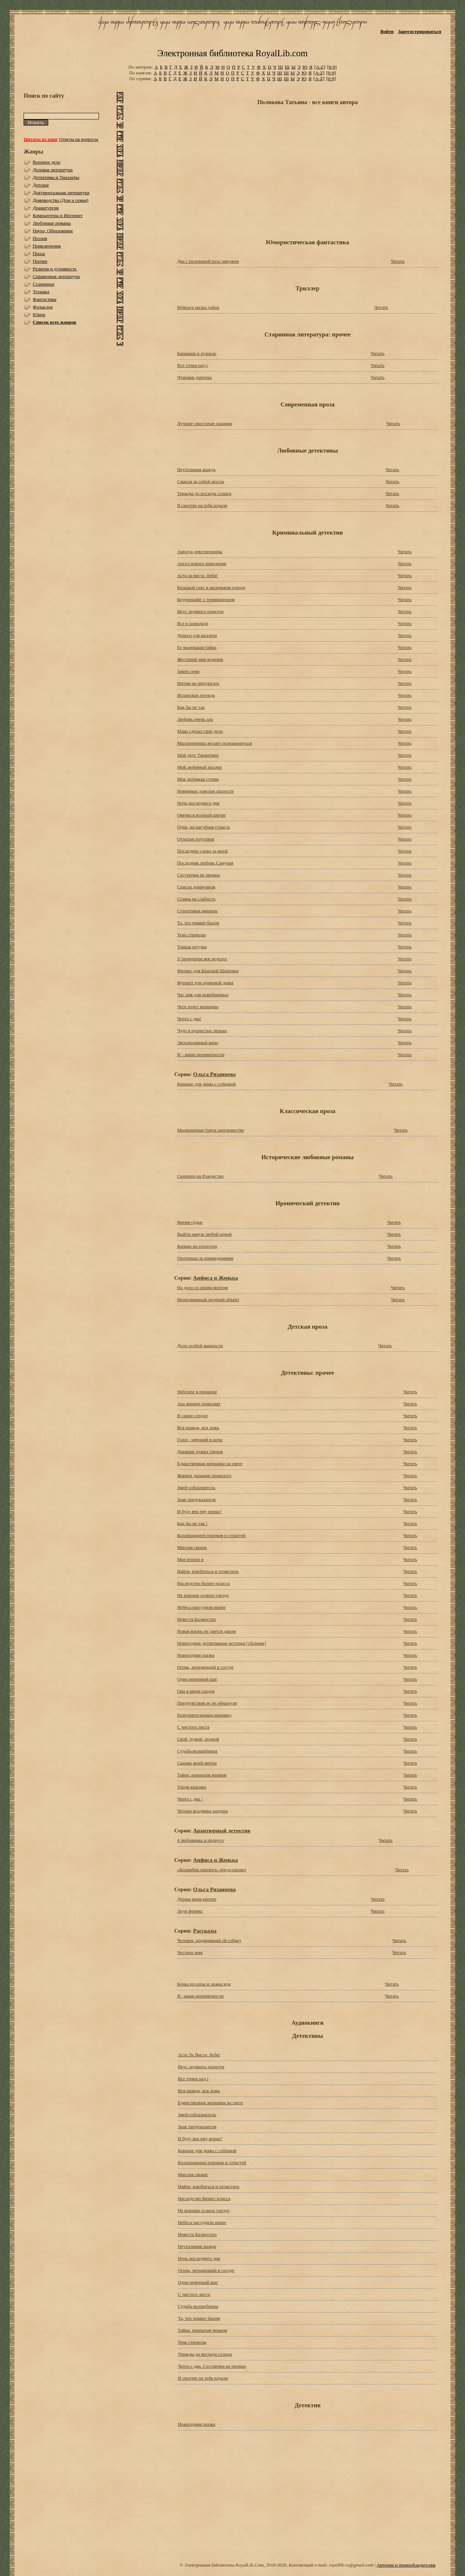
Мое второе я (190, 1559)
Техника (41, 291)
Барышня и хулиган (196, 353)
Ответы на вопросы (78, 139)
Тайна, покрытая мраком (201, 1775)
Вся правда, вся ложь (198, 1427)
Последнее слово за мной (202, 851)
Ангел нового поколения (201, 563)
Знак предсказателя (196, 1499)
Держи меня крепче (197, 1899)
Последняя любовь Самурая (205, 863)
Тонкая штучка (192, 946)
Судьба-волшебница (197, 1751)
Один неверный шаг (197, 1679)
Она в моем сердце (196, 1691)
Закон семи (188, 671)
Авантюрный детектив (221, 1830)
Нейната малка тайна (198, 307)
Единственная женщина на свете (209, 1463)
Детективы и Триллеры (56, 177)
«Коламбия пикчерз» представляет (211, 1869)
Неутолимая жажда (196, 469)
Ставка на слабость (196, 898)
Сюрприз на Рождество (200, 1176)
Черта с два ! (189, 1799)
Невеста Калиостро (196, 1619)
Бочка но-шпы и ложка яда (203, 1984)
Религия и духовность (55, 268)
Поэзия (40, 238)
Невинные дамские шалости (205, 791)
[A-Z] (319, 67)
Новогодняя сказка (195, 1655)
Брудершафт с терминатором (206, 599)
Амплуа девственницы (199, 551)
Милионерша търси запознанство (210, 1130)
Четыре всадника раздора (202, 1811)
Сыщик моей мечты (197, 1763)
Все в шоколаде (192, 623)
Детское (41, 185)
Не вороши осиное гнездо (203, 1595)
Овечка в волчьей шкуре (201, 815)
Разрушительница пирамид (204, 1715)
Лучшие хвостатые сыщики (204, 423)
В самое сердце (192, 1415)
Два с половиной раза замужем (208, 261)
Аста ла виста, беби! (197, 575)
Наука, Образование (53, 230)
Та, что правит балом (198, 922)
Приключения (47, 246)
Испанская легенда (196, 695)
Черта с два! (189, 1018)
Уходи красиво (191, 1787)
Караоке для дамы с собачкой (206, 1084)
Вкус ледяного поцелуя (200, 611)
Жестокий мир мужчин (200, 659)
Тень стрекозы (191, 934)
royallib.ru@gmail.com (351, 2565)
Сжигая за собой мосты (200, 481)
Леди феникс (190, 1911)
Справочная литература (56, 276)
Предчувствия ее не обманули (207, 1703)
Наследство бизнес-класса (203, 1583)
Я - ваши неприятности (200, 1996)
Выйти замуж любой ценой (204, 1234)
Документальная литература (61, 192)
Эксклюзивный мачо (197, 1042)
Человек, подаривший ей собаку (209, 1940)
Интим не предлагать (198, 683)
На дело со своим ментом (202, 1287)
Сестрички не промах (198, 875)
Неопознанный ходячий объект (208, 1299)
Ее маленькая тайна (197, 647)
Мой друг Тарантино (198, 755)
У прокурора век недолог (202, 958)
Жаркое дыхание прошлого (204, 1475)
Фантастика (44, 299)
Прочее (40, 261)
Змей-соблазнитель (196, 1487)
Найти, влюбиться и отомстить (208, 1571)
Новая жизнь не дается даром (206, 1631)
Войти (387, 31)
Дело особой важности (200, 1345)
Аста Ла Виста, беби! (199, 2054)
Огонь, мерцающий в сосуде (205, 1667)
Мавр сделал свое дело (200, 731)
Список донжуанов (196, 887)
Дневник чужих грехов (200, 1451)
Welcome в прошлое (197, 1391)
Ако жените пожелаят (199, 1403)
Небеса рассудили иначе (201, 1607)
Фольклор (43, 307)
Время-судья (189, 1222)
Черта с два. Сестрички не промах (212, 2366)
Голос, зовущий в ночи (199, 1439)
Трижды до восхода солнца (204, 493)
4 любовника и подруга (200, 1840)
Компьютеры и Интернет (58, 215)
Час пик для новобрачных (203, 994)
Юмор (39, 314)
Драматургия (46, 207)
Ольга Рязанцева (214, 1074)
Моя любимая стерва (198, 779)
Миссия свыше (192, 1547)
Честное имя (189, 1952)
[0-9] (332, 67)
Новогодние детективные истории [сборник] (221, 1643)
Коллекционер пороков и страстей (211, 1535)
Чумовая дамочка (194, 377)
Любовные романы (52, 223)
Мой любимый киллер (199, 767)
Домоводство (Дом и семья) (60, 200)
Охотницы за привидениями (205, 1258)
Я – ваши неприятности (201, 1054)
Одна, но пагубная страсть (203, 827)
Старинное (43, 284)
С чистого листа (193, 1727)
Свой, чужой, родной (198, 1739)
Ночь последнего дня (198, 803)
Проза (39, 253)
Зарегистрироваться (419, 31)
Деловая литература (53, 169)
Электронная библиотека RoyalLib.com (232, 53)
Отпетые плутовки (195, 839)
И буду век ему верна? (199, 1511)
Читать (397, 261)
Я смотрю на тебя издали (202, 505)
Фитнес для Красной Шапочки (207, 970)
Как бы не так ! (192, 1523)
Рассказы (205, 1930)
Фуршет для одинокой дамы (205, 982)
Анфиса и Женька (215, 1278)
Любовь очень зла (195, 719)
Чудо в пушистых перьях (202, 1030)
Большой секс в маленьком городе (211, 587)
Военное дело (46, 162)
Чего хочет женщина (197, 1006)
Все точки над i (192, 365)
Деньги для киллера (197, 635)
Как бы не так (191, 707)
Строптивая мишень (197, 910)
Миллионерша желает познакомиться (214, 743)
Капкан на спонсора (197, 1246)
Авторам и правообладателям (405, 2565)
